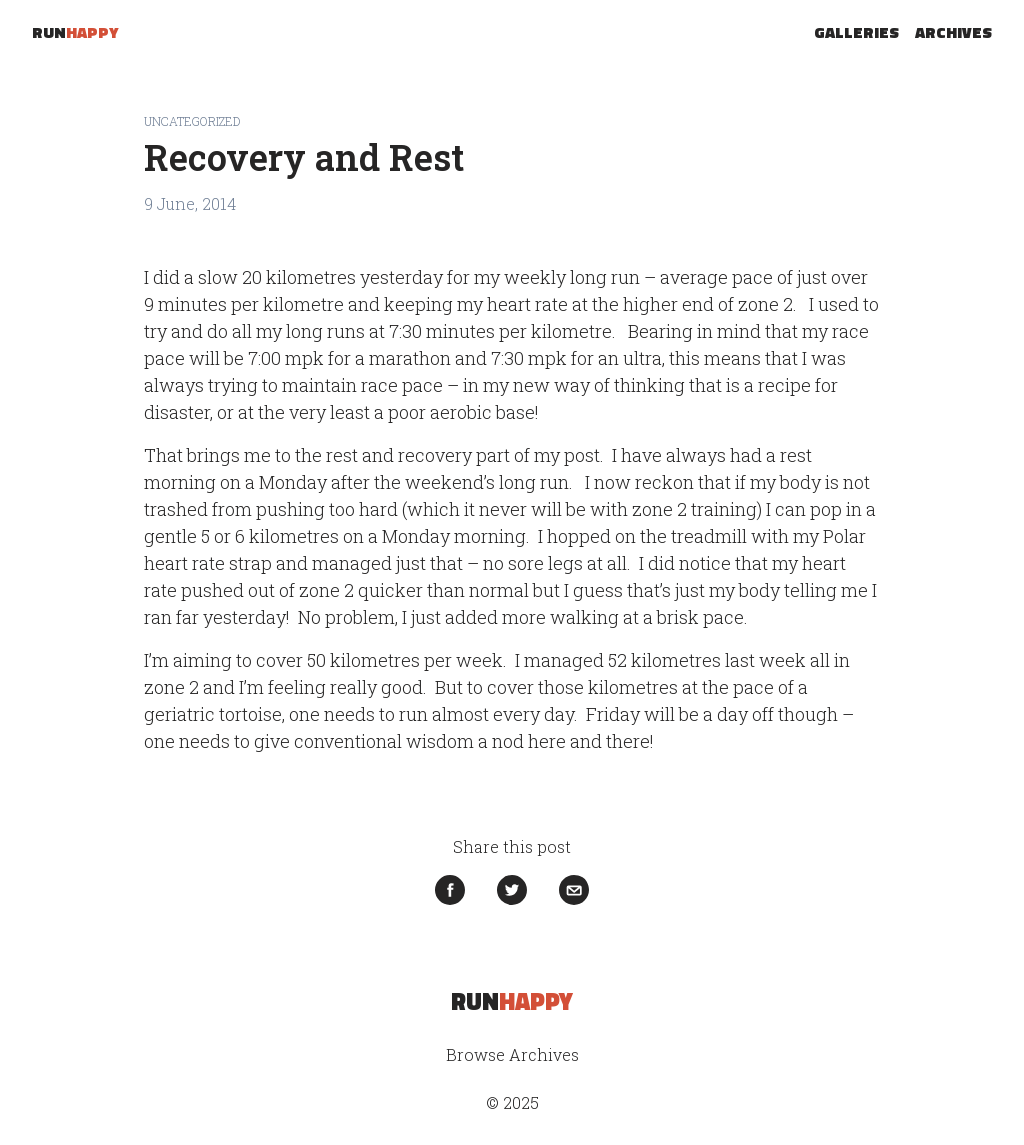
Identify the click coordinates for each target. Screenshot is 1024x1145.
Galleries (856, 32)
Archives (953, 32)
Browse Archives (512, 1054)
